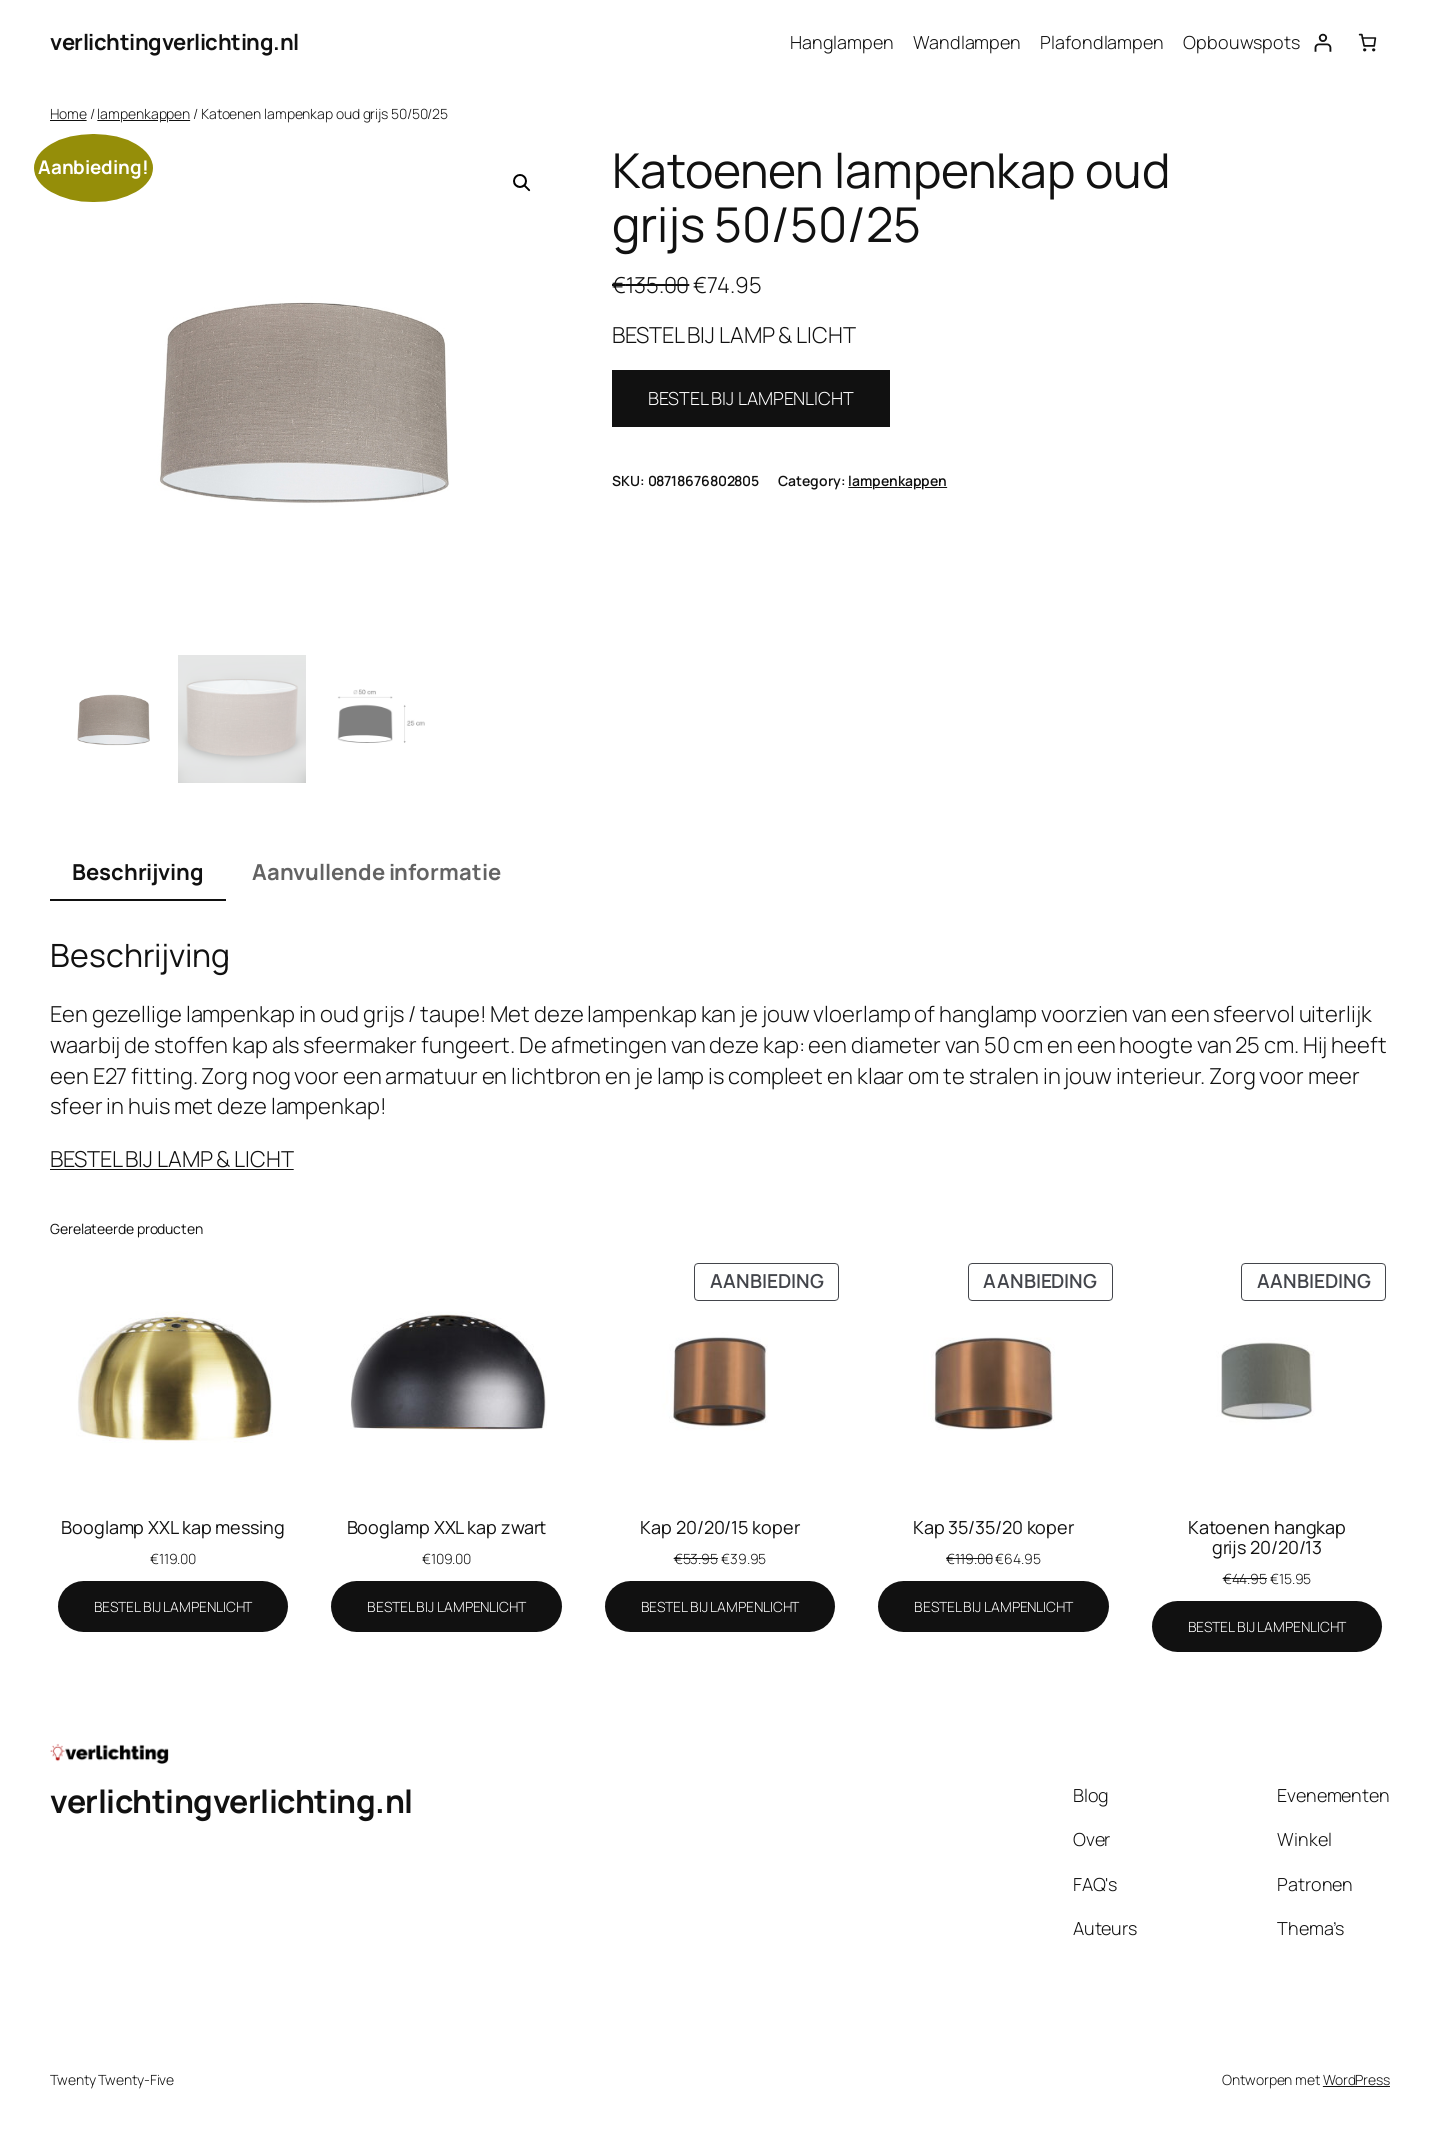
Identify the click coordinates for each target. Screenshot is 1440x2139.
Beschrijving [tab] (138, 872)
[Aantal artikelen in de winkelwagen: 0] (1367, 42)
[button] (522, 183)
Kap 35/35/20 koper (993, 1527)
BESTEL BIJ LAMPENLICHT (751, 398)
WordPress (1356, 2079)
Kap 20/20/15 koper (719, 1527)
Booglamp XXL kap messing (173, 1527)
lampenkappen (143, 113)
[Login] (1322, 42)
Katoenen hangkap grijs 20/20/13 (1267, 1537)
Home (68, 113)
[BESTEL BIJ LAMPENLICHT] (173, 1607)
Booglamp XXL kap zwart (447, 1527)
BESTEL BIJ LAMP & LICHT (172, 1159)
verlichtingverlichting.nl (174, 42)
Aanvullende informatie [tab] (376, 872)
